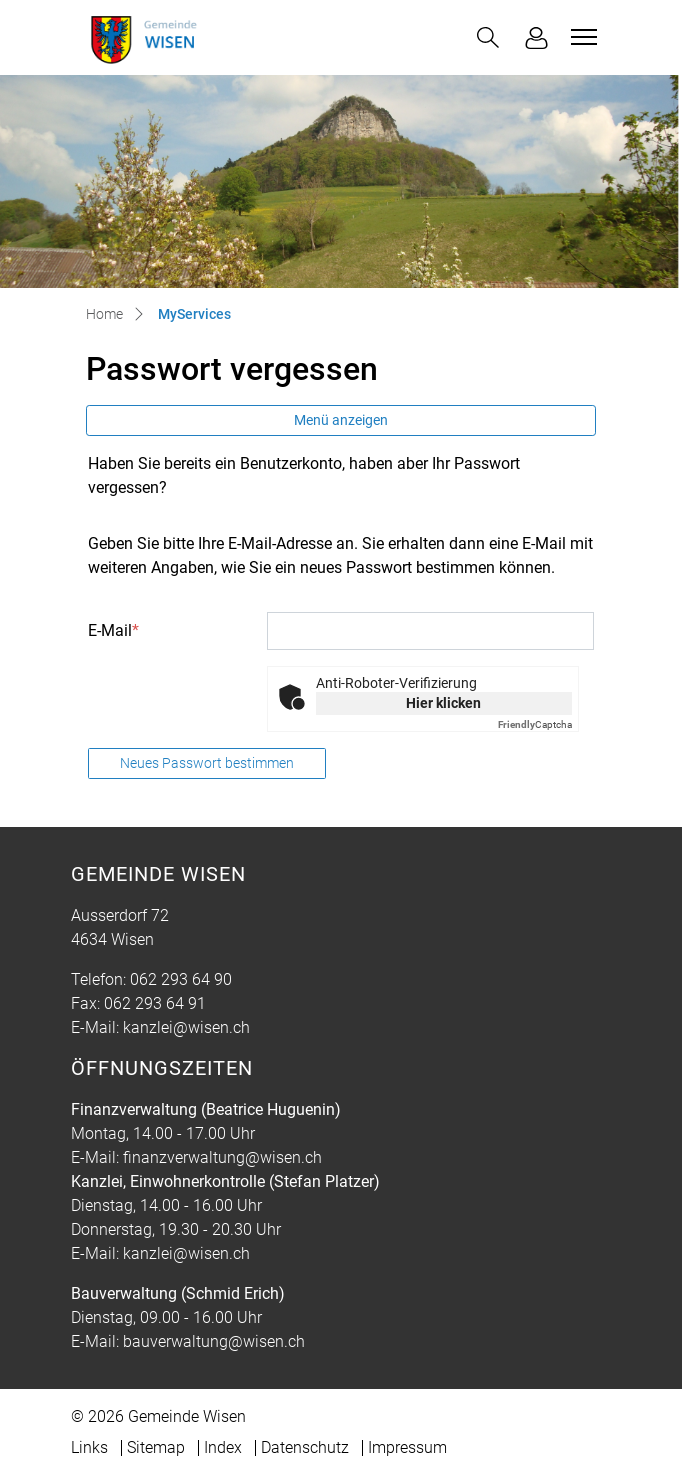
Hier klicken (443, 703)
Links (89, 1447)
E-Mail (113, 630)
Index (223, 1447)
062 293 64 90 (181, 979)
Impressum (407, 1447)
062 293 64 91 (155, 1003)
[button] (488, 37)
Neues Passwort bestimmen (207, 763)
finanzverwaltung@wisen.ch (222, 1157)
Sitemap (156, 1447)
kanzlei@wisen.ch (186, 1027)
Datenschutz (305, 1447)
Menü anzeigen (341, 420)
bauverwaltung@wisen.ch (214, 1341)
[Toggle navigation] (581, 37)
